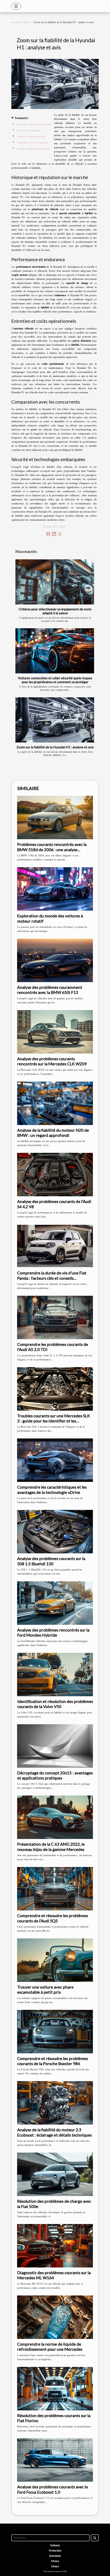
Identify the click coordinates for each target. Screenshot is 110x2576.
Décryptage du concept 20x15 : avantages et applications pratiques (55, 1775)
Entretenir (55, 2555)
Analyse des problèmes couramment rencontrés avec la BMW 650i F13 (49, 990)
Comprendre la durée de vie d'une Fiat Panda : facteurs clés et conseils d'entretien (51, 1278)
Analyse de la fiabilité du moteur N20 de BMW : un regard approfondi (53, 1133)
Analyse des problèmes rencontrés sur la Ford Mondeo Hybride (53, 1633)
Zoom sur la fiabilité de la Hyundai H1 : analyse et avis (55, 747)
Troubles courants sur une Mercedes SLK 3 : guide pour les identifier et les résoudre (53, 1421)
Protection (55, 2550)
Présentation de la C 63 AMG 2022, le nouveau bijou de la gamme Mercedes (51, 1847)
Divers (26, 22)
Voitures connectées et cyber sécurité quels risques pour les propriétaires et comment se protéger (55, 680)
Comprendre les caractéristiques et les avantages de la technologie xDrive (52, 1490)
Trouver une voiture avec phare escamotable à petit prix (45, 1990)
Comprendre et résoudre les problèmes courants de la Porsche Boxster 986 (52, 2061)
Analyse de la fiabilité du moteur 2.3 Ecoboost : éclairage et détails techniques (54, 2132)
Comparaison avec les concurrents (32, 143)
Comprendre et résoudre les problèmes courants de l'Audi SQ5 (52, 1918)
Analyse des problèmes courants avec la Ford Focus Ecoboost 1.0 (52, 2489)
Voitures (55, 2545)
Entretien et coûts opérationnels (31, 137)
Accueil (15, 22)
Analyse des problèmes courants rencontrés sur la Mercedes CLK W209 (52, 1061)
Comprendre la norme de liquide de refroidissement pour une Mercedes (49, 2347)
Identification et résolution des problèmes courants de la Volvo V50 (55, 1704)
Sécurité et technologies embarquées (33, 149)
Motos (55, 2561)
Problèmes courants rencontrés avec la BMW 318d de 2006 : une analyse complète (51, 849)
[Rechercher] (50, 2537)
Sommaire (21, 118)
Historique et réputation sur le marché (34, 124)
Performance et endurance (29, 131)
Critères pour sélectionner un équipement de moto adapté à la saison (55, 611)
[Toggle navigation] (16, 6)
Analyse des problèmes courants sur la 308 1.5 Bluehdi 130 (51, 1561)
